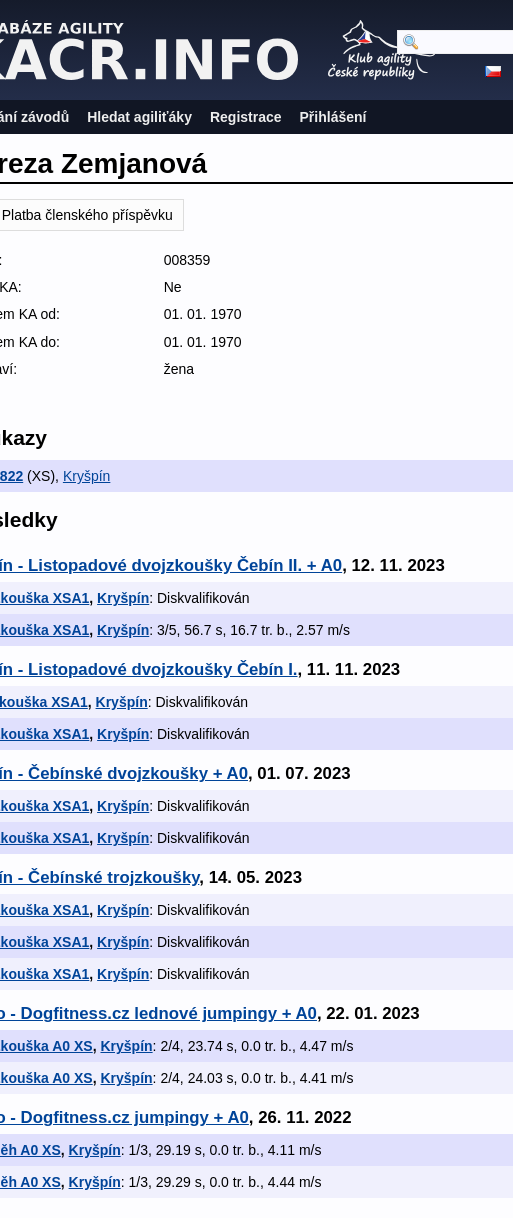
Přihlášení (333, 117)
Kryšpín (86, 476)
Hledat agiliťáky (139, 117)
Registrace (246, 117)
